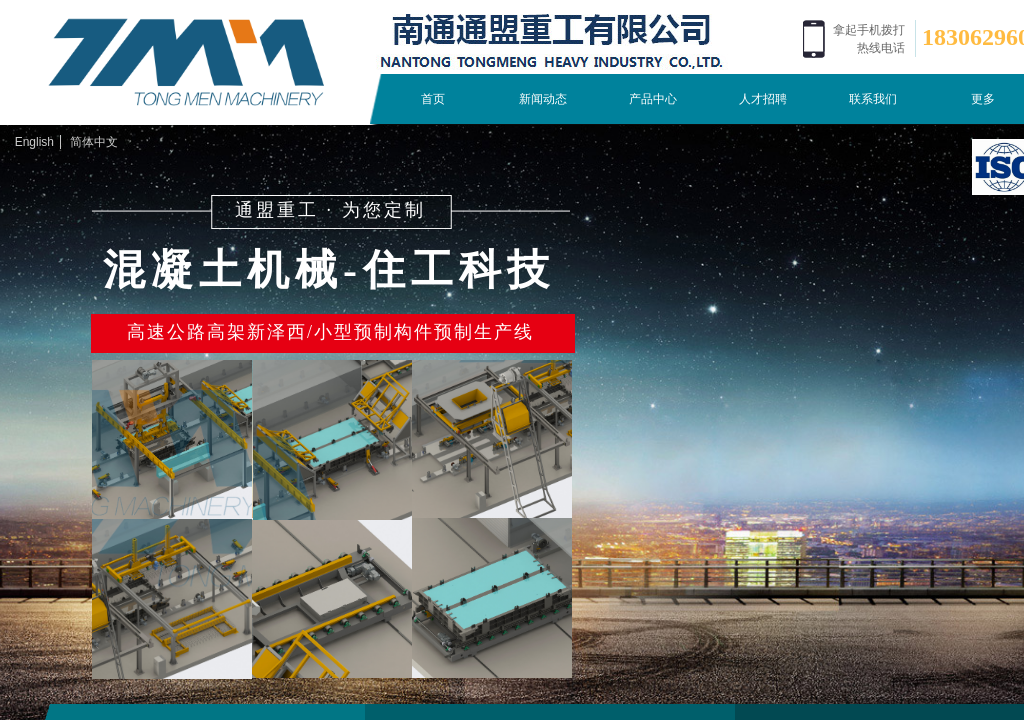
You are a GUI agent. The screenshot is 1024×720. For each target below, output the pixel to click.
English (34, 142)
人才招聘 (763, 99)
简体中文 (94, 142)
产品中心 (653, 99)
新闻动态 (543, 99)
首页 (433, 99)
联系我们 (873, 99)
